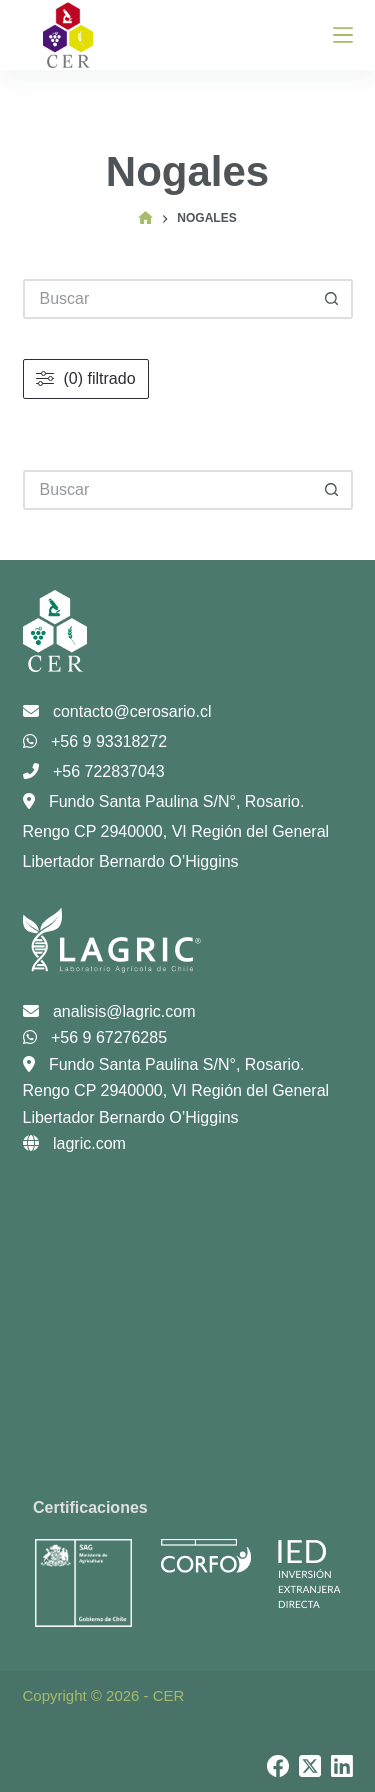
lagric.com (74, 1143)
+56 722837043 (94, 771)
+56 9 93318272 (95, 741)
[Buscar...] (168, 490)
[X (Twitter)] (310, 1766)
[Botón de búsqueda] (333, 490)
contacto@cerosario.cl (117, 711)
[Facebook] (278, 1766)
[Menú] (343, 35)
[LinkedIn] (342, 1766)
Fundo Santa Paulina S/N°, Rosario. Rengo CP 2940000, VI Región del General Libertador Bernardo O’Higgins (176, 831)
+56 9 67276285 (95, 1037)
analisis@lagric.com (109, 1011)
